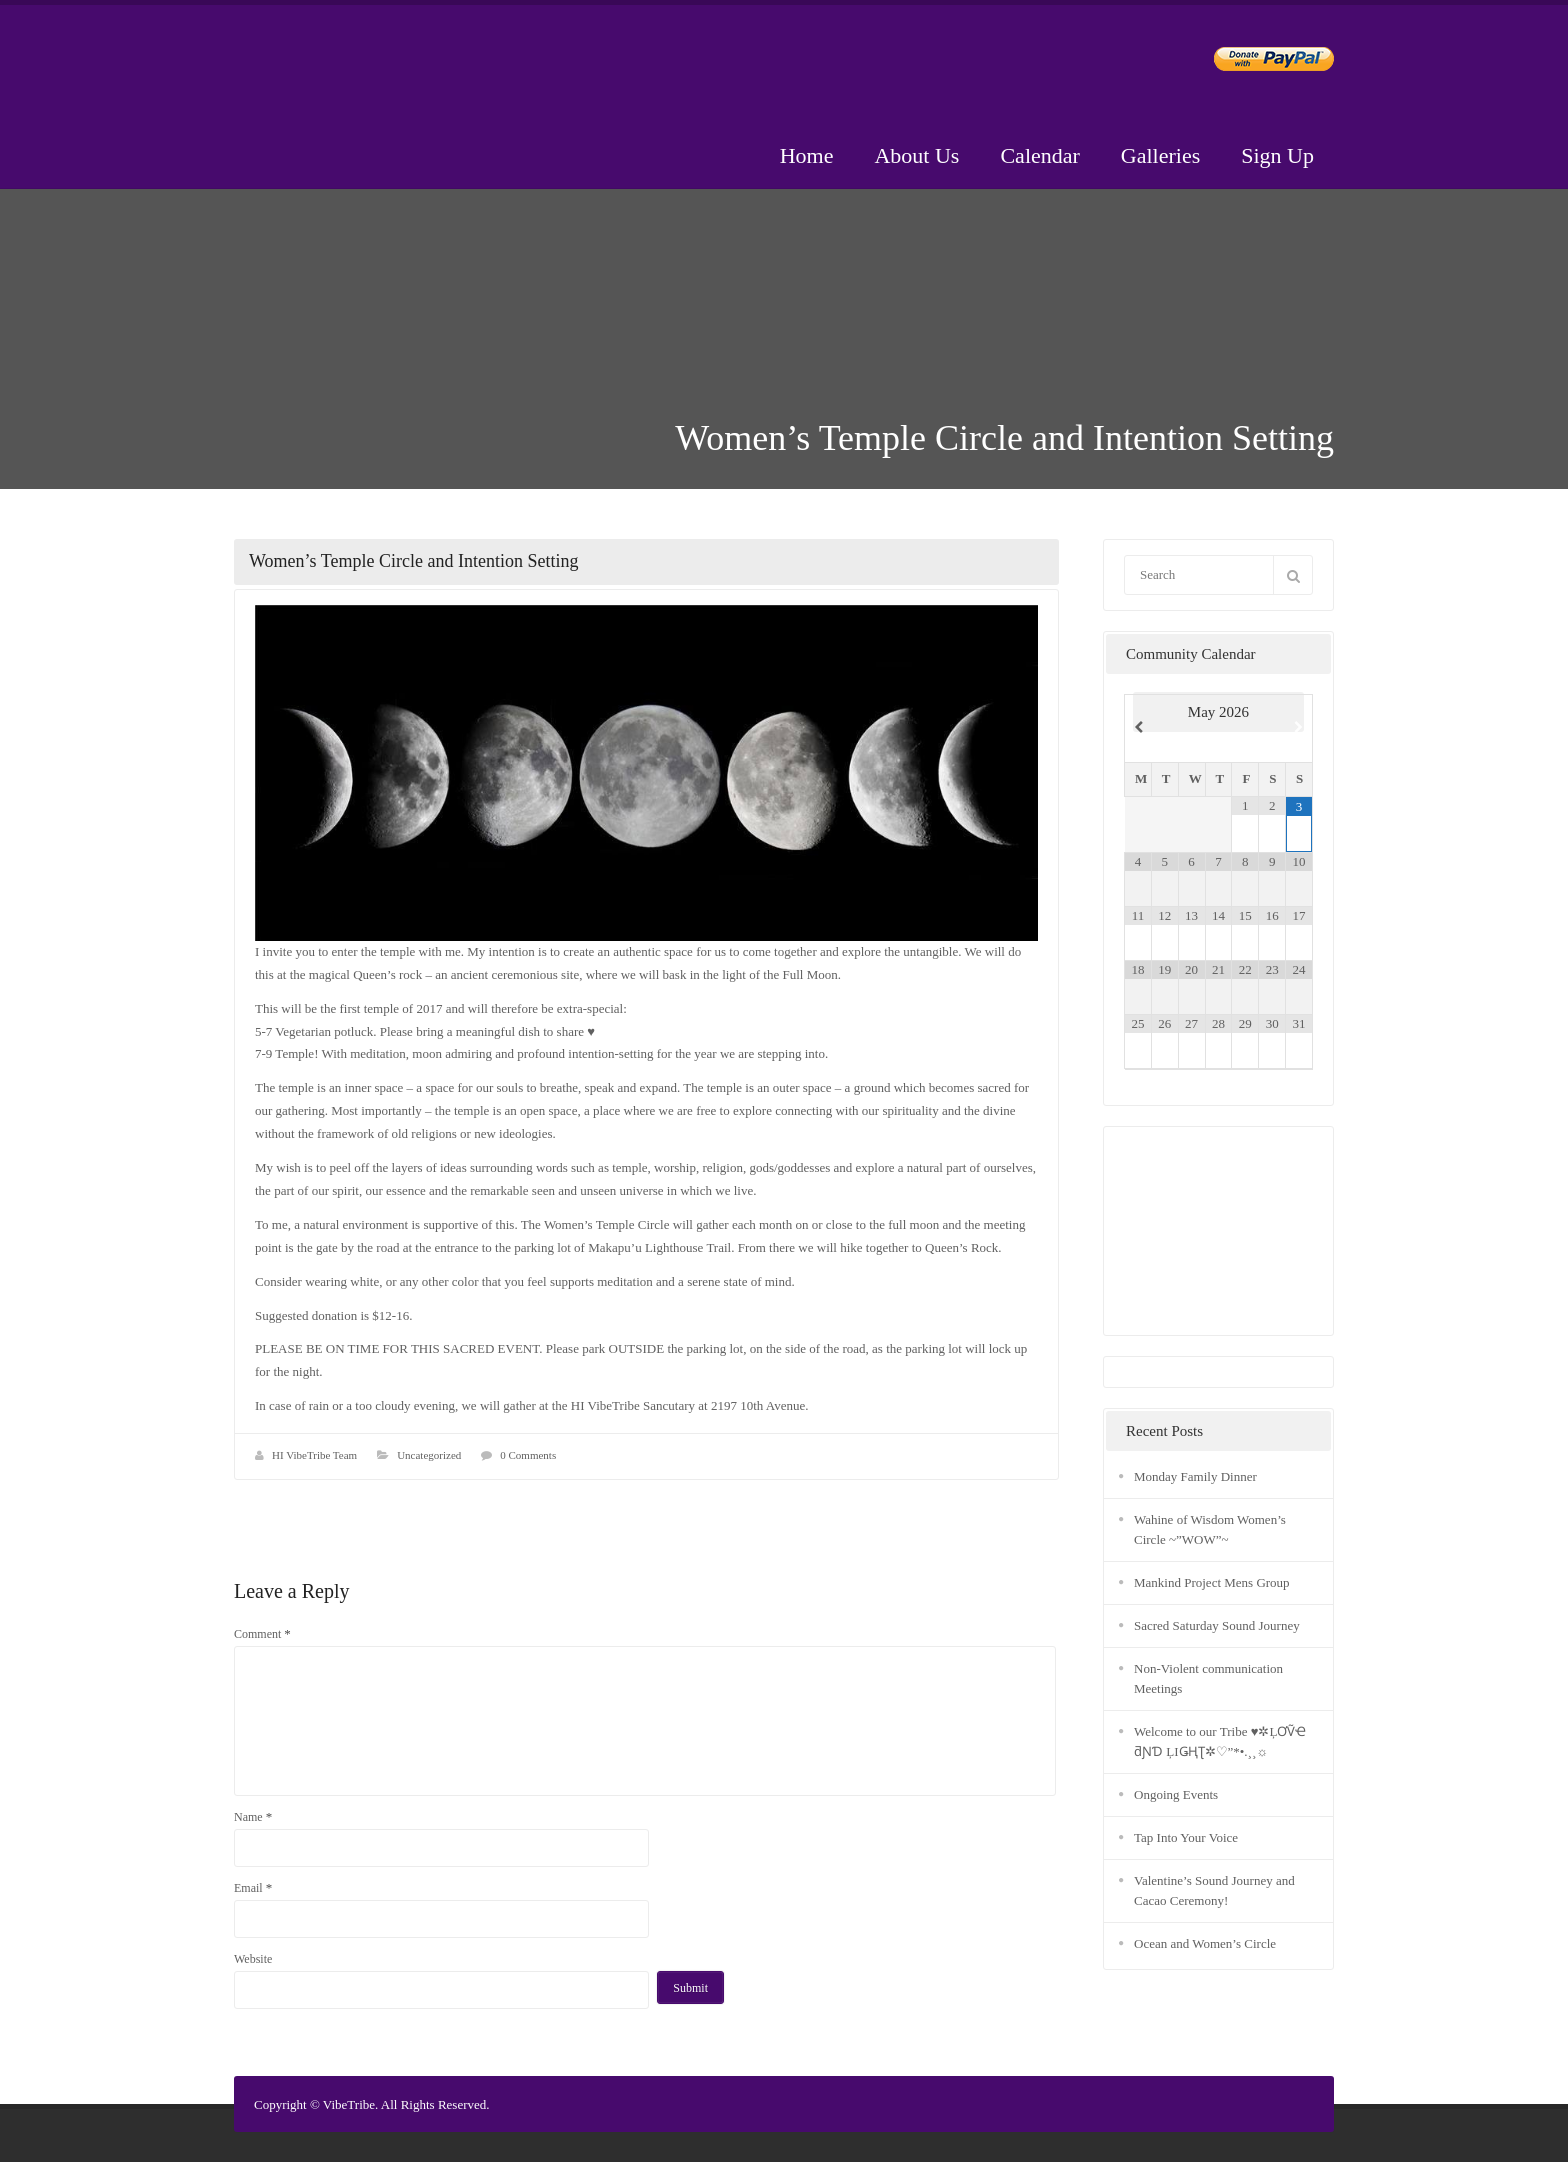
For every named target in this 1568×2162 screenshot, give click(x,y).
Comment (262, 1633)
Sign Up (1277, 155)
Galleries (1160, 155)
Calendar (1039, 155)
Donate (1257, 62)
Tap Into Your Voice (1186, 1837)
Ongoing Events (1176, 1794)
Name (253, 1816)
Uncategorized (429, 1455)
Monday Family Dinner (1195, 1476)
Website (253, 1959)
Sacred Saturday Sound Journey (1217, 1625)
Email (253, 1887)
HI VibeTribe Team (314, 1455)
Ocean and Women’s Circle (1205, 1943)
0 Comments (528, 1455)
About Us (916, 155)
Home (807, 155)
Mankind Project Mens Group (1212, 1582)
